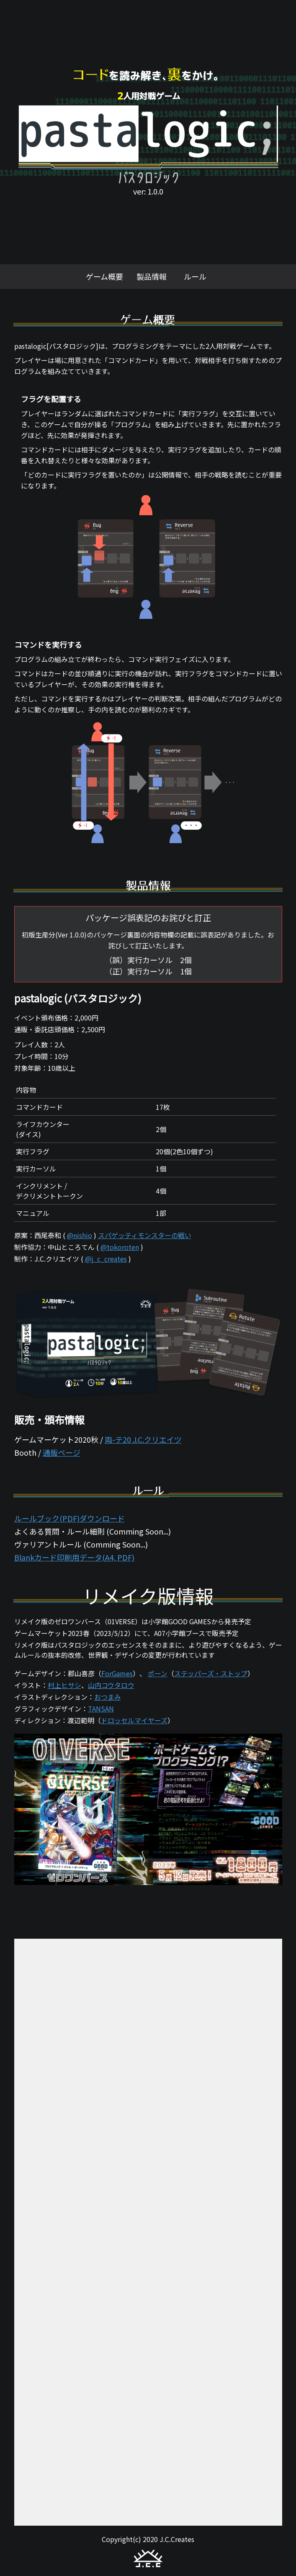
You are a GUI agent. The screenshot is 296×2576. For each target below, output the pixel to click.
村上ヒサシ (64, 1685)
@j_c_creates (106, 1259)
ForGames (117, 1673)
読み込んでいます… (148, 2232)
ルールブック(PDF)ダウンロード (69, 1518)
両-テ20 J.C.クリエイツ (143, 1439)
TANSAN (101, 1708)
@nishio (79, 1235)
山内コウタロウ (111, 1685)
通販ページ (61, 1452)
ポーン (157, 1673)
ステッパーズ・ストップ (210, 1673)
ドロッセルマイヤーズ (134, 1720)
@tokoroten (119, 1247)
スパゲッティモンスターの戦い (144, 1235)
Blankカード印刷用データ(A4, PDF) (74, 1557)
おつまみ (107, 1697)
